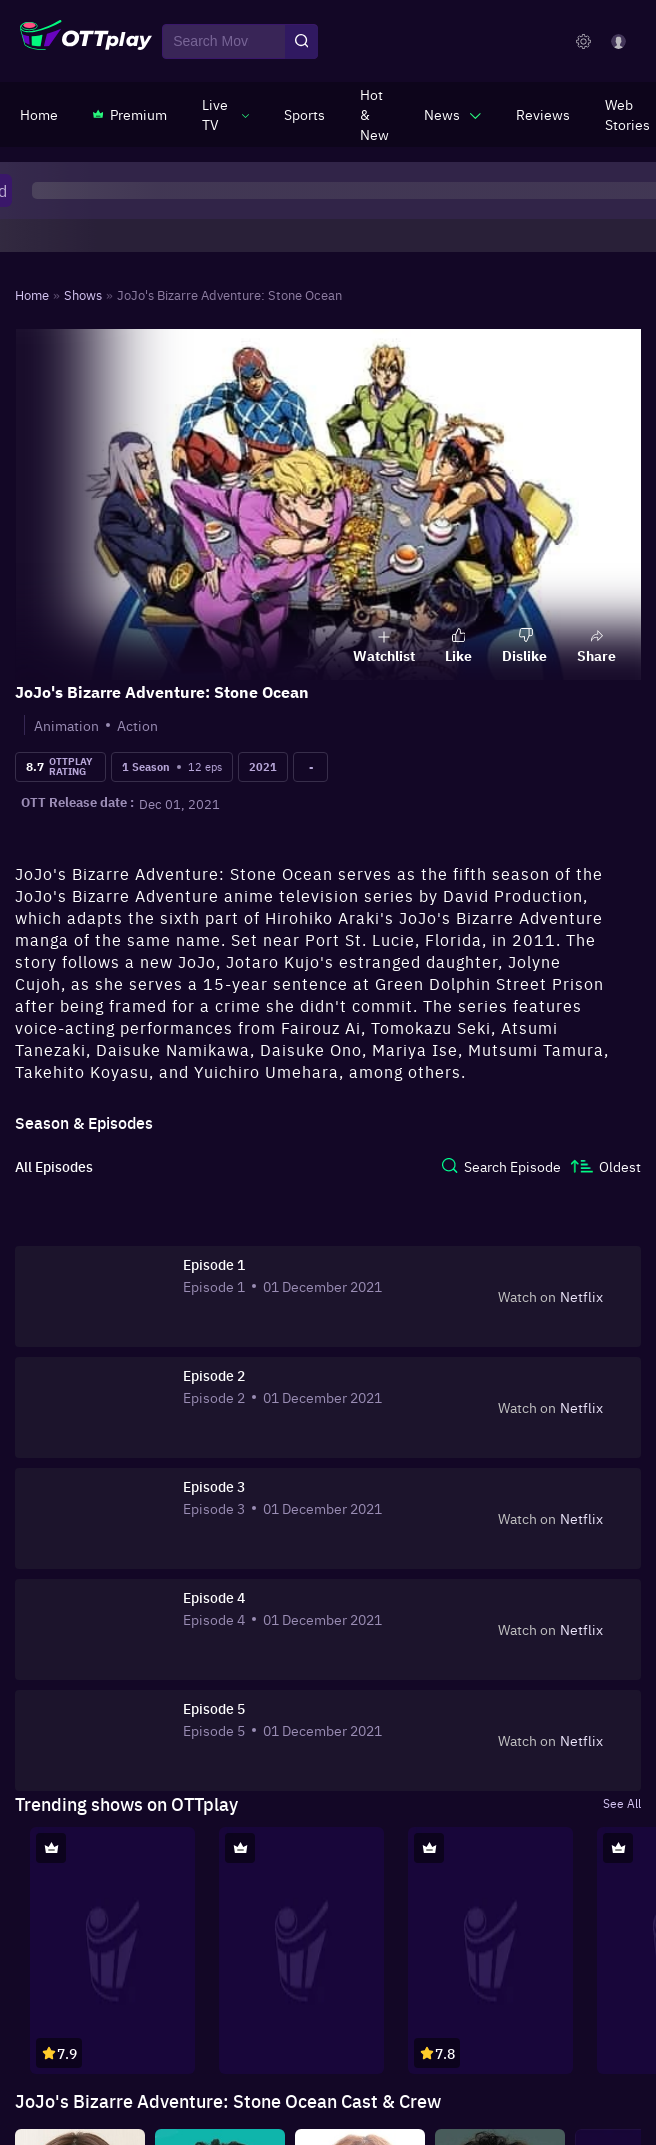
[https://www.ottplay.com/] (39, 114)
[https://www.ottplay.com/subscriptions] (130, 114)
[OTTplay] (86, 42)
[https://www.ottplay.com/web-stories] (627, 114)
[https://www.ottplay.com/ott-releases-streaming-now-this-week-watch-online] (374, 114)
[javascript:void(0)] (225, 114)
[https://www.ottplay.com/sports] (304, 114)
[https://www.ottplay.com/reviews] (543, 114)
